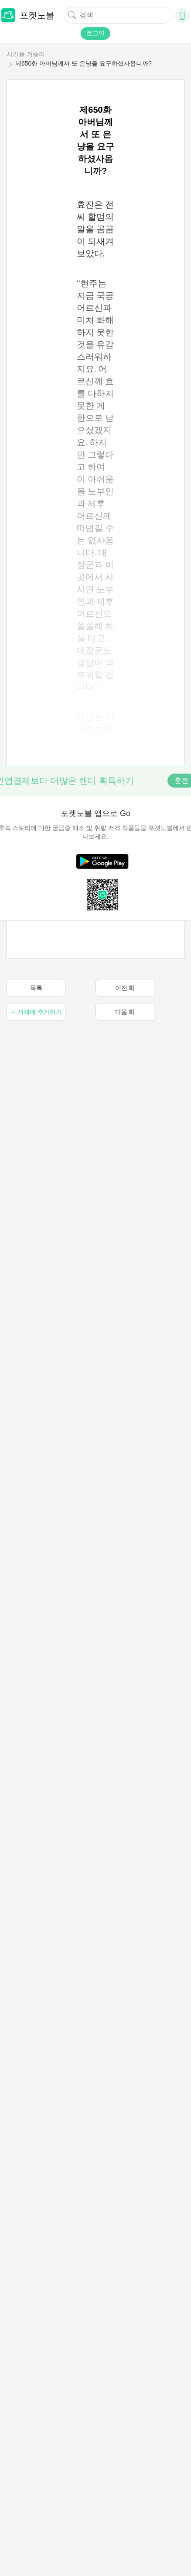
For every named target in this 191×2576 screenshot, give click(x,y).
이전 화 (125, 987)
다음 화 (125, 1011)
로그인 (95, 33)
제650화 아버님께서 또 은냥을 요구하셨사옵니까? (83, 63)
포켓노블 (28, 15)
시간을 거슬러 (26, 54)
